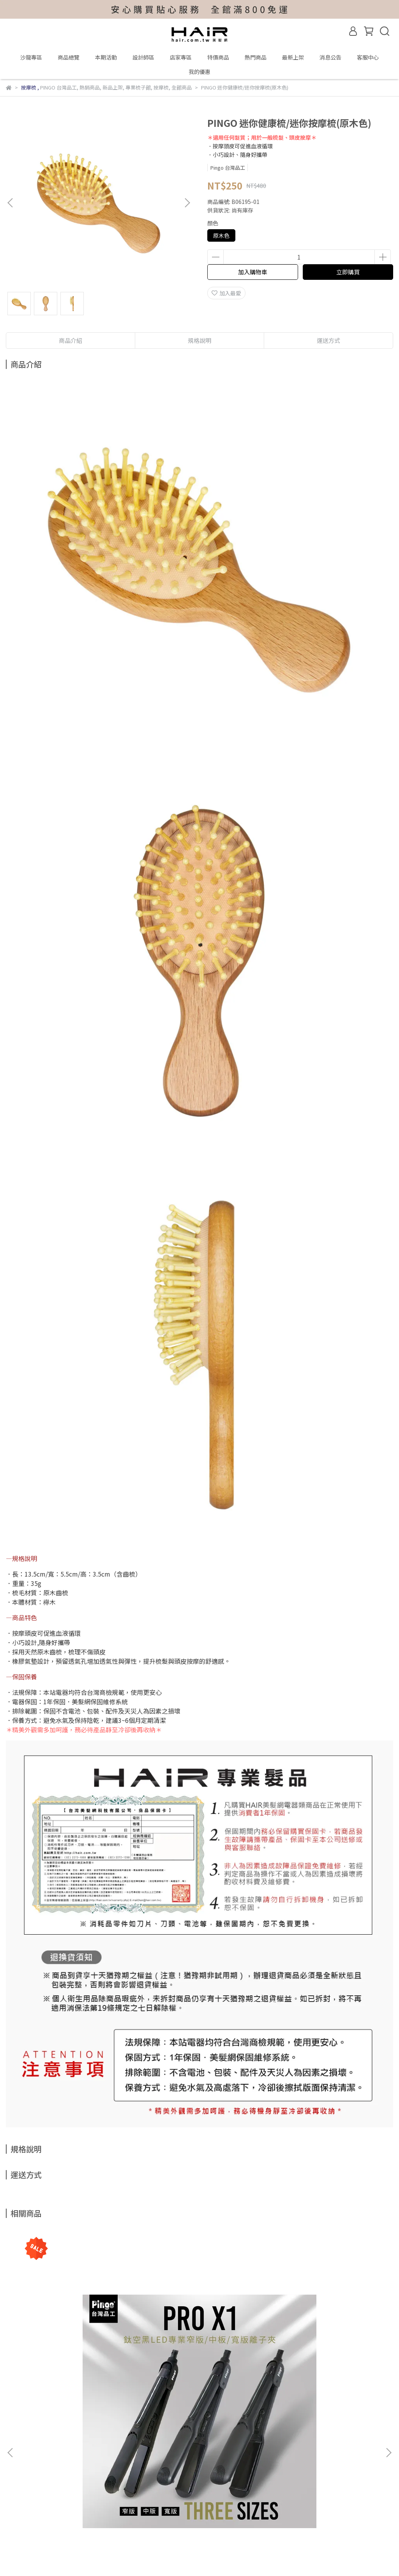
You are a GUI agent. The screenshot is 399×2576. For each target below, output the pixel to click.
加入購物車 (252, 272)
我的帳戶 (17, 2455)
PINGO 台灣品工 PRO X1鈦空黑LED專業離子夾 (75, 2373)
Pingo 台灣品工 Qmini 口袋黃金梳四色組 (319, 2369)
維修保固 (48, 2455)
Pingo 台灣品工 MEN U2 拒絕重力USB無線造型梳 (197, 2373)
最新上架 (293, 57)
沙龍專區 (31, 57)
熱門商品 (256, 57)
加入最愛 (226, 293)
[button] (187, 202)
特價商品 (218, 57)
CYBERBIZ (217, 2556)
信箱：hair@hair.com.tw (37, 2491)
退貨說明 (110, 2455)
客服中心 (368, 57)
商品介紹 (70, 340)
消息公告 (330, 57)
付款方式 (79, 2455)
